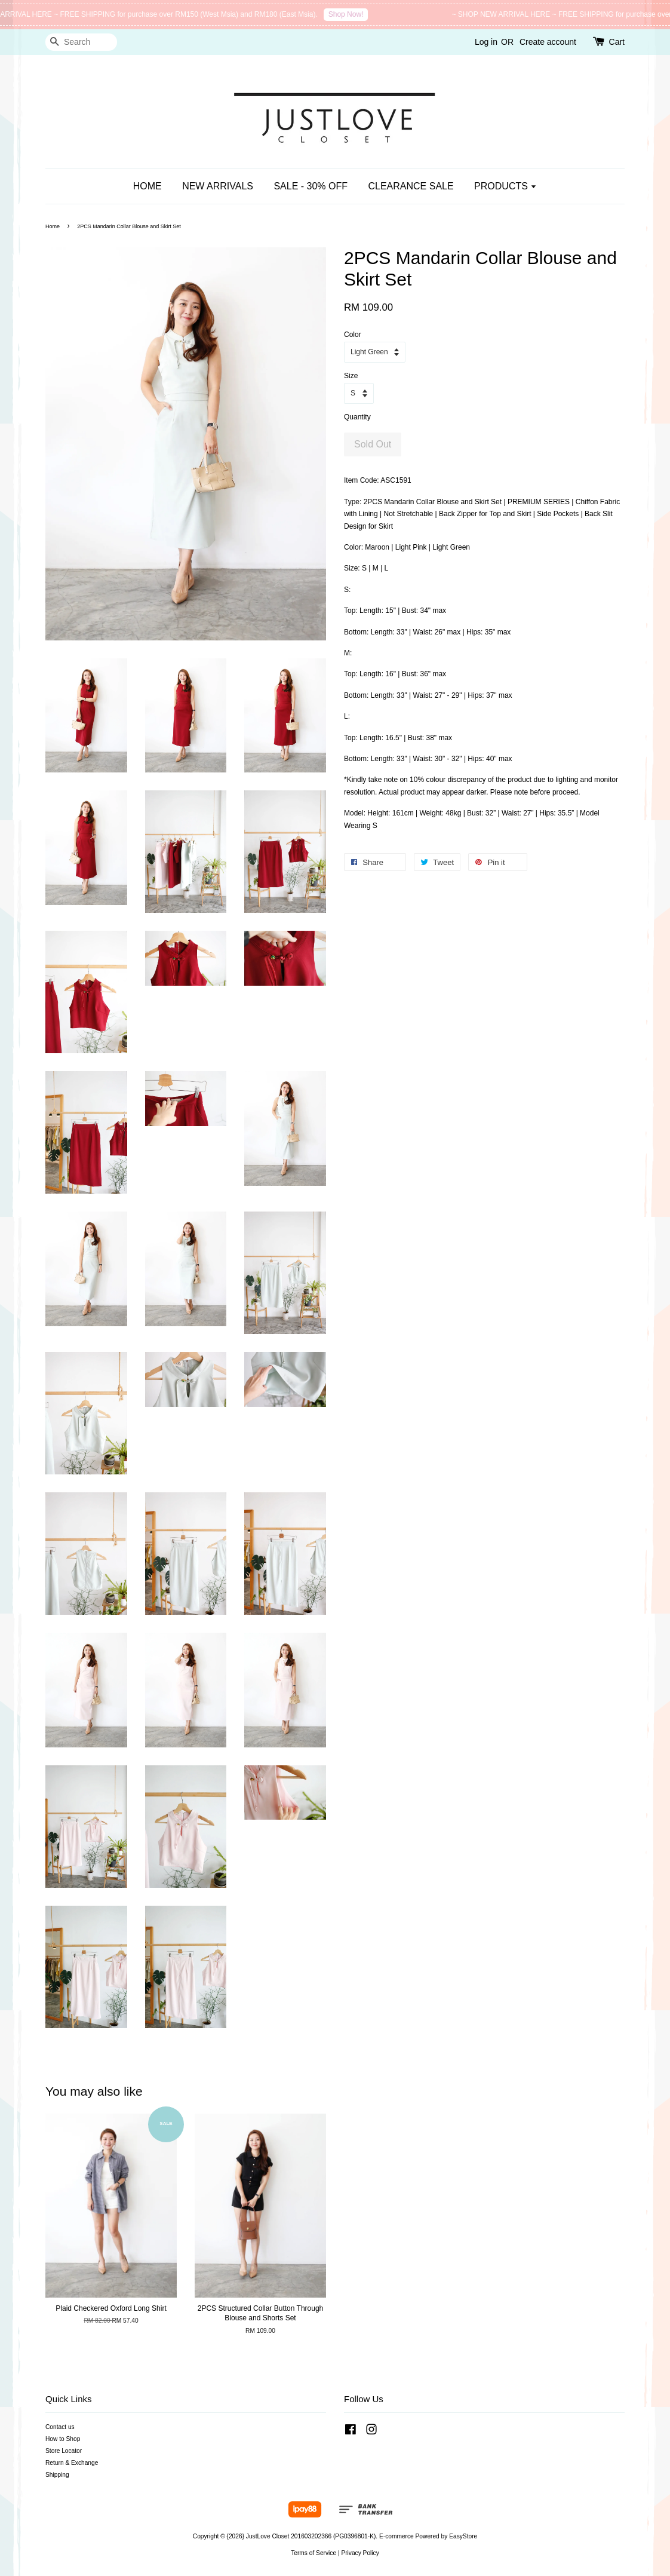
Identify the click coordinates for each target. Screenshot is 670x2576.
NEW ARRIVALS (217, 186)
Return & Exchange (71, 2463)
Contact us (60, 2427)
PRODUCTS (505, 186)
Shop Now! (353, 14)
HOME (147, 186)
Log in (486, 42)
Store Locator (63, 2451)
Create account (548, 42)
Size (351, 376)
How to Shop (62, 2439)
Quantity (357, 417)
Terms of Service (313, 2553)
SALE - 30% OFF (310, 186)
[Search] (81, 42)
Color (352, 334)
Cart (617, 42)
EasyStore (463, 2536)
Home (52, 226)
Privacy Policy (360, 2553)
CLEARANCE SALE (410, 186)
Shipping (57, 2474)
